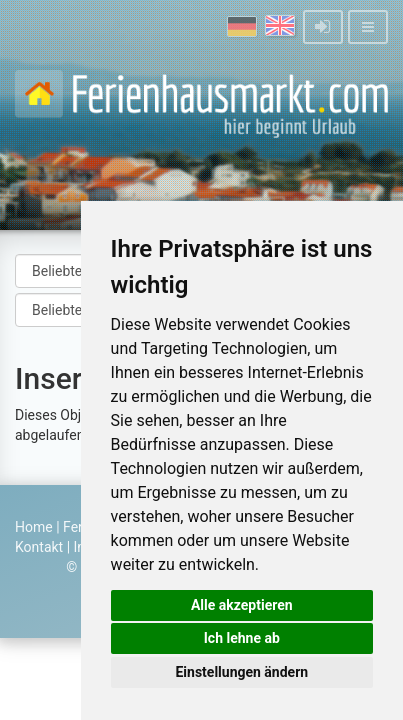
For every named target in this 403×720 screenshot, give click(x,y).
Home (34, 527)
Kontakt (39, 547)
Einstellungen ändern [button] (241, 672)
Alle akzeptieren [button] (242, 605)
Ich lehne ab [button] (242, 638)
